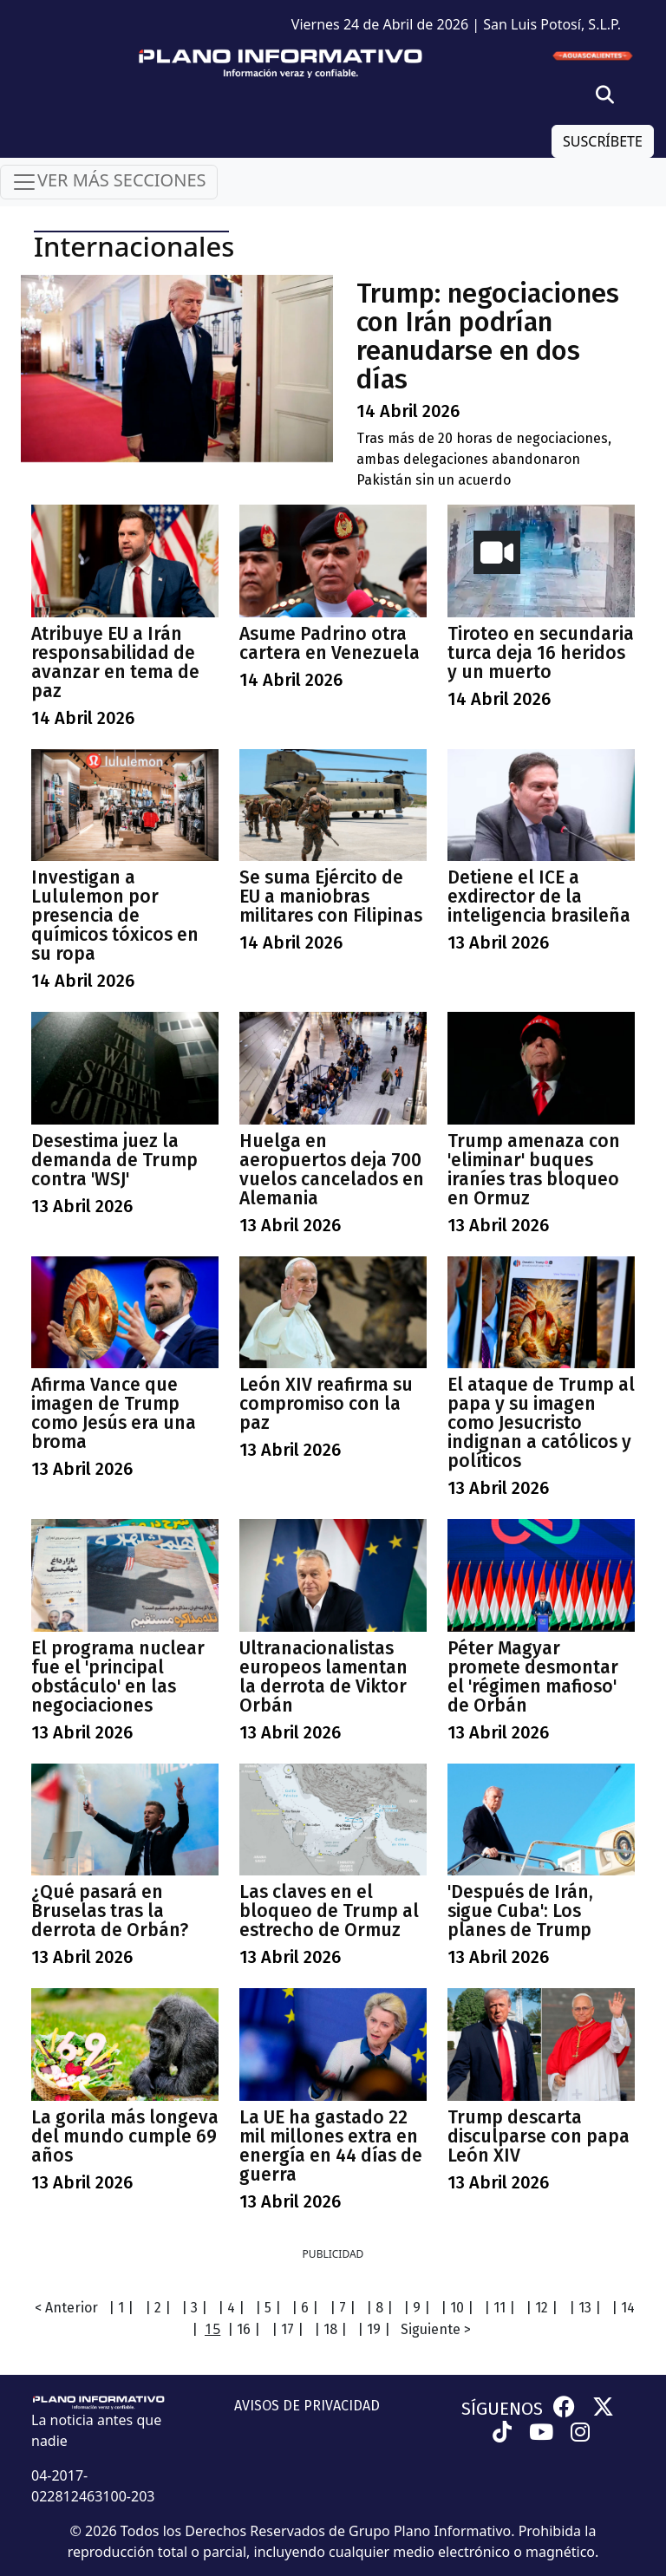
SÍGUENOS (502, 2408)
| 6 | (304, 2307)
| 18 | (330, 2329)
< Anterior (66, 2307)
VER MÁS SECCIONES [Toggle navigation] (108, 181)
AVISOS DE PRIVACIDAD (307, 2405)
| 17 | (287, 2329)
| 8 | (379, 2307)
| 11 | (499, 2307)
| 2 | (158, 2307)
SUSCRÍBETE (603, 141)
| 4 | (231, 2307)
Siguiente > (436, 2329)
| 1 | (121, 2307)
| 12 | (542, 2307)
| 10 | (457, 2307)
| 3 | (194, 2307)
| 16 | (243, 2329)
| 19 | (373, 2329)
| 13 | (585, 2307)
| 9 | (416, 2307)
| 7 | (343, 2307)
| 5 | (268, 2307)
